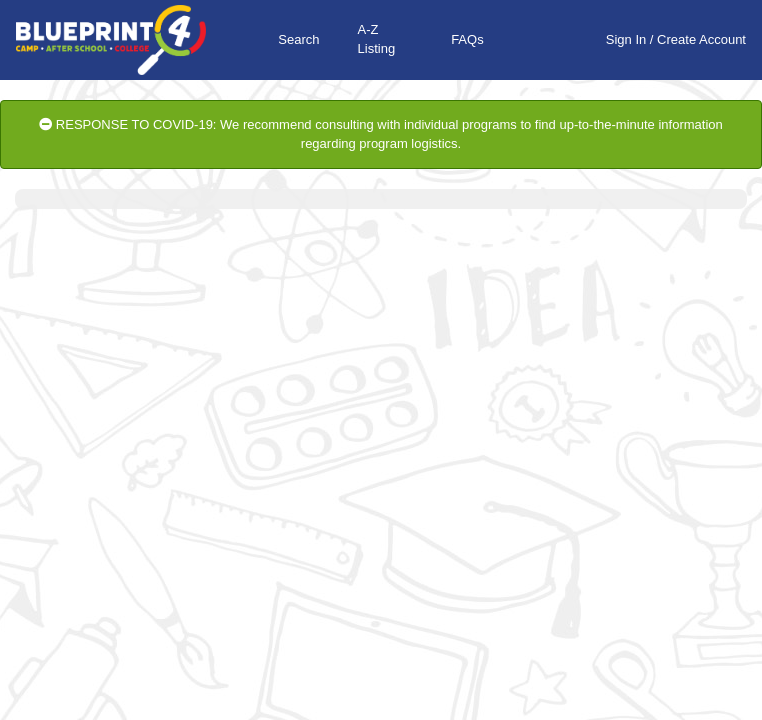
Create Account (701, 39)
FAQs (467, 39)
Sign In (626, 39)
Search (298, 39)
